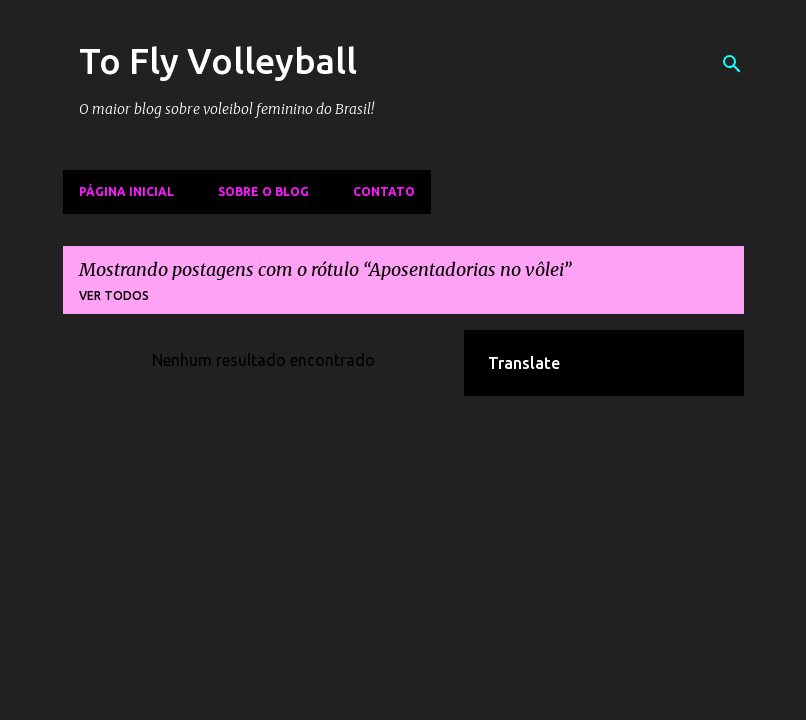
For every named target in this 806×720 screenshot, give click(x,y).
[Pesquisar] (732, 64)
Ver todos (114, 295)
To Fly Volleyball (218, 60)
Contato (384, 191)
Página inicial (126, 191)
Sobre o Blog (263, 191)
